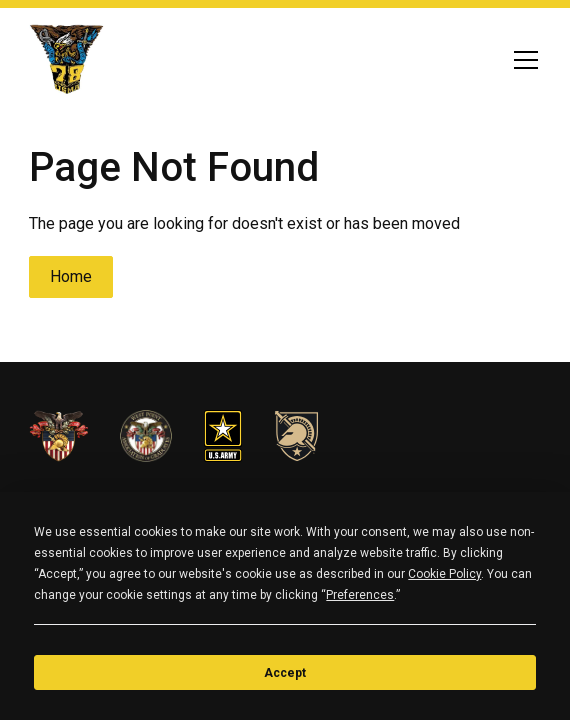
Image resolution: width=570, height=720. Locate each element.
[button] (522, 60)
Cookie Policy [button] (444, 574)
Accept (285, 673)
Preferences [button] (360, 595)
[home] (67, 60)
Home (71, 276)
